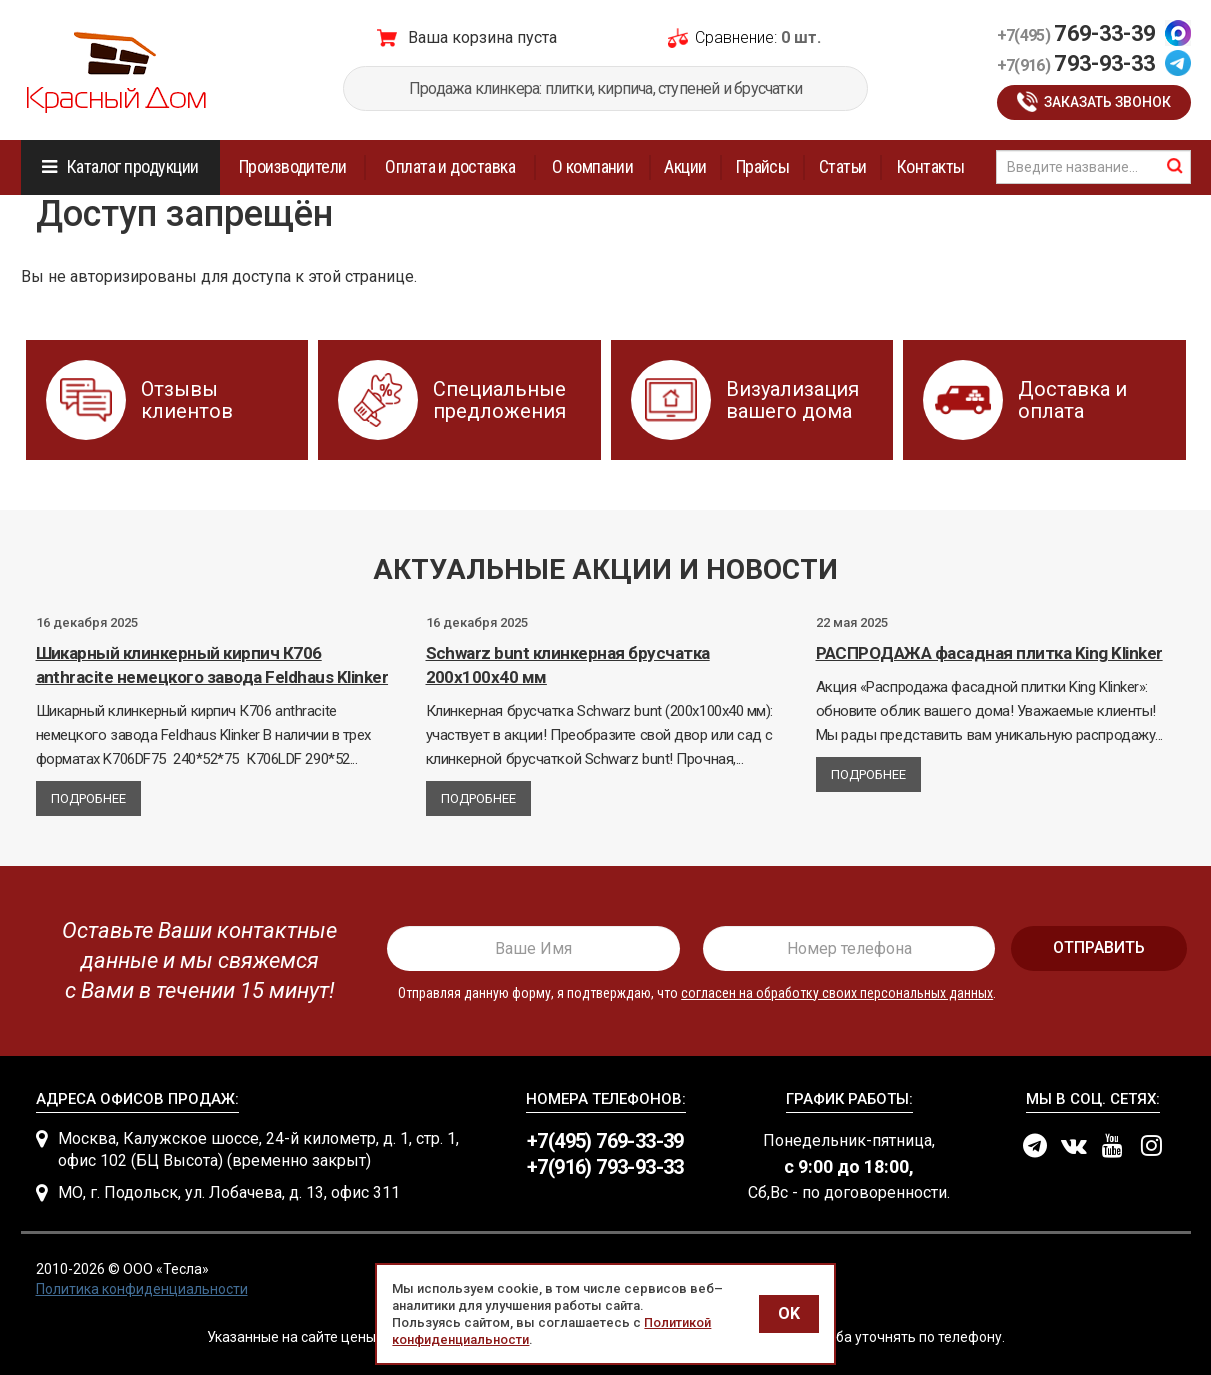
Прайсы (763, 166)
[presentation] (193, 961)
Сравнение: (736, 37)
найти (1175, 166)
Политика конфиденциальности (142, 1289)
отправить (1099, 947)
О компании (593, 166)
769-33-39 (1076, 33)
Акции (685, 166)
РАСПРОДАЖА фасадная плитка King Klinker (989, 653)
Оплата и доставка (450, 166)
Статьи (843, 166)
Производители (293, 166)
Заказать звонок (1107, 102)
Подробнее (88, 798)
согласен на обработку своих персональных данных (837, 993)
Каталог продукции (133, 166)
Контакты (931, 166)
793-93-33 (1076, 63)
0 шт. (801, 37)
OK (789, 1313)
